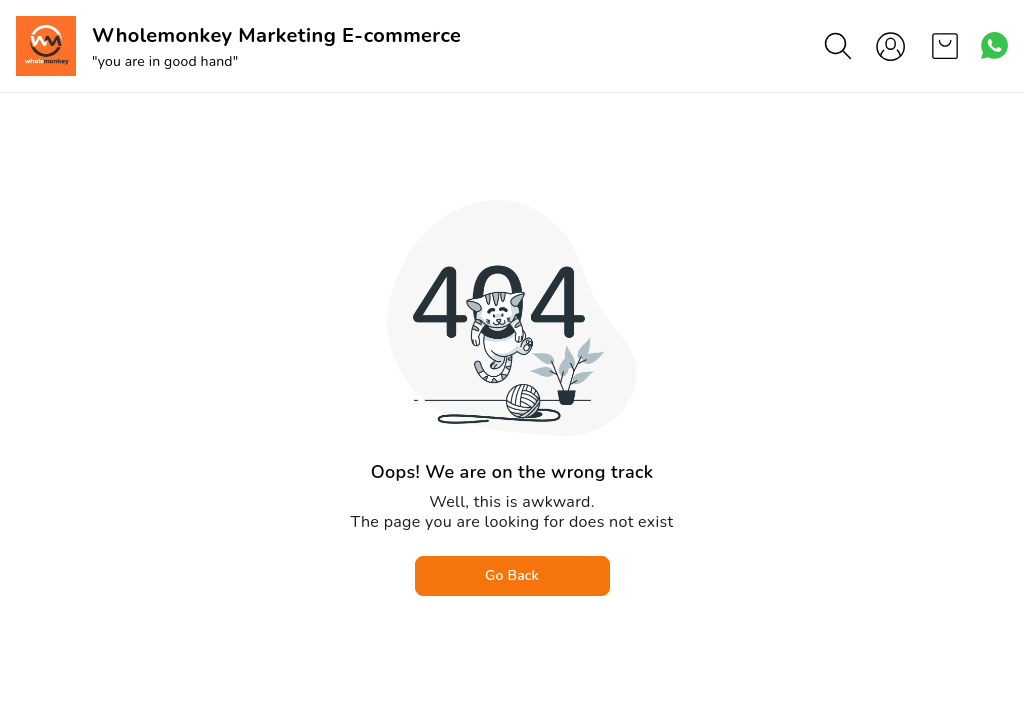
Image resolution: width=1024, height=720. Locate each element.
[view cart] (945, 46)
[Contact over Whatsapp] (994, 45)
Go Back (512, 575)
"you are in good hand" (165, 61)
